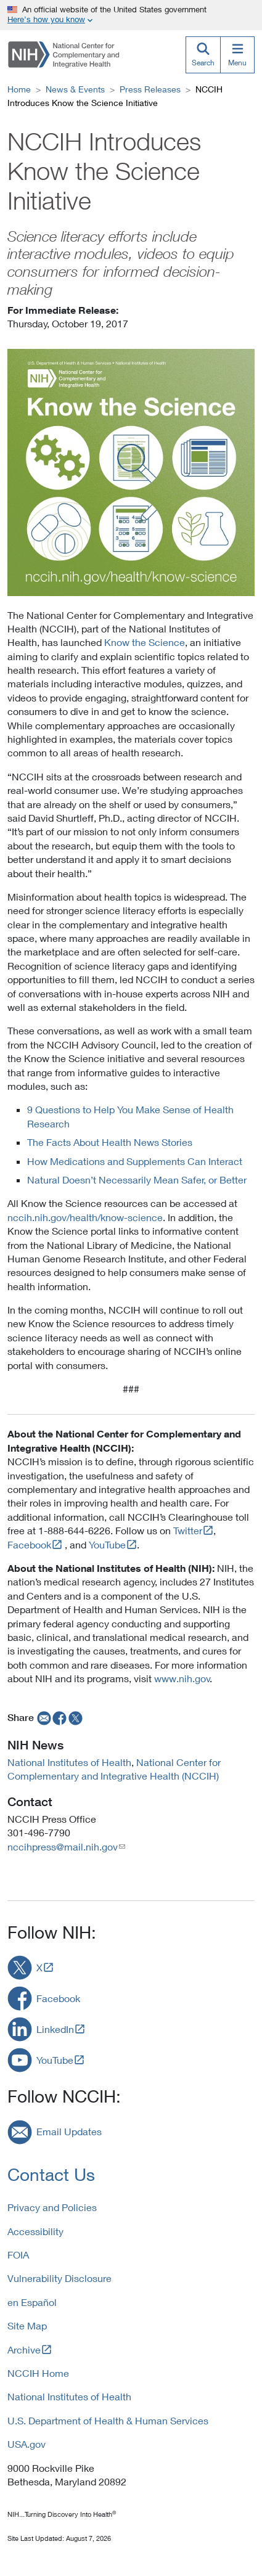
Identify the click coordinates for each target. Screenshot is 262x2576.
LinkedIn (55, 2029)
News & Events (75, 89)
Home (19, 89)
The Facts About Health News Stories (109, 1142)
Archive (24, 2349)
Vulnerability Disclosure (59, 2278)
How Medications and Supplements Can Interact (134, 1161)
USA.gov (26, 2444)
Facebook (29, 1544)
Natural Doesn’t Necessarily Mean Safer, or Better (137, 1179)
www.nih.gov (182, 1678)
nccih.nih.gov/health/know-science (85, 1217)
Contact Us (51, 2174)
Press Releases (150, 89)
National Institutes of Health (69, 1762)
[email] (43, 1717)
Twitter (187, 1530)
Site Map (27, 2325)
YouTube (107, 1544)
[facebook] (60, 1717)
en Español (32, 2302)
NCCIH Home (38, 2373)
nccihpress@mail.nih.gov (62, 1846)
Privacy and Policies (52, 2207)
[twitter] (76, 1717)
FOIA (18, 2254)
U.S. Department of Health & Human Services (107, 2420)
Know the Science (144, 642)
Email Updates (69, 2131)
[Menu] (237, 54)
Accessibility (35, 2231)
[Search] (203, 54)
